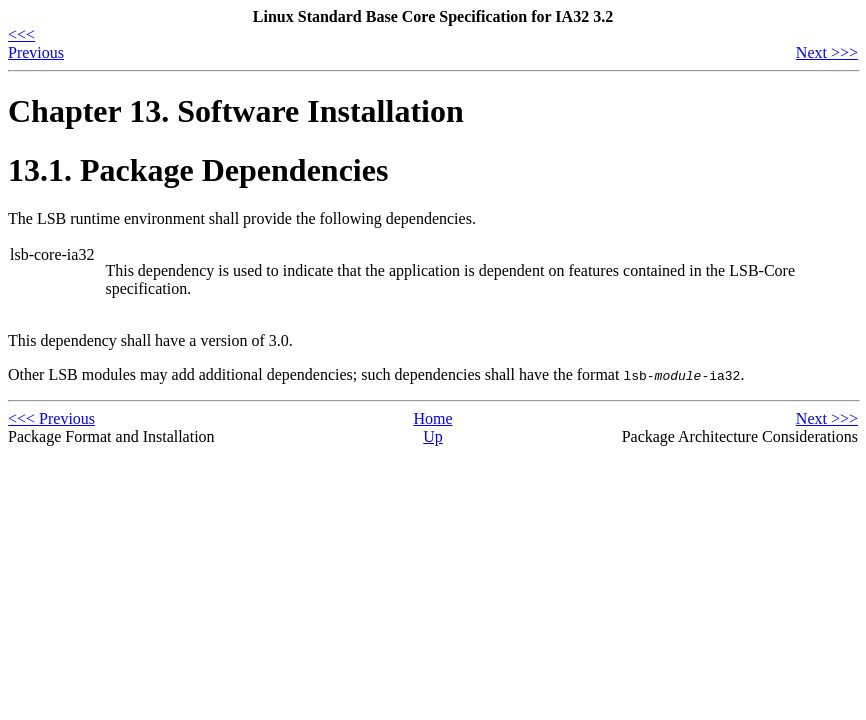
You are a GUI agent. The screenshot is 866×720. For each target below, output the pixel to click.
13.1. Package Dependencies (198, 170)
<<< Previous (36, 43)
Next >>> (827, 52)
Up (433, 436)
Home (432, 418)
